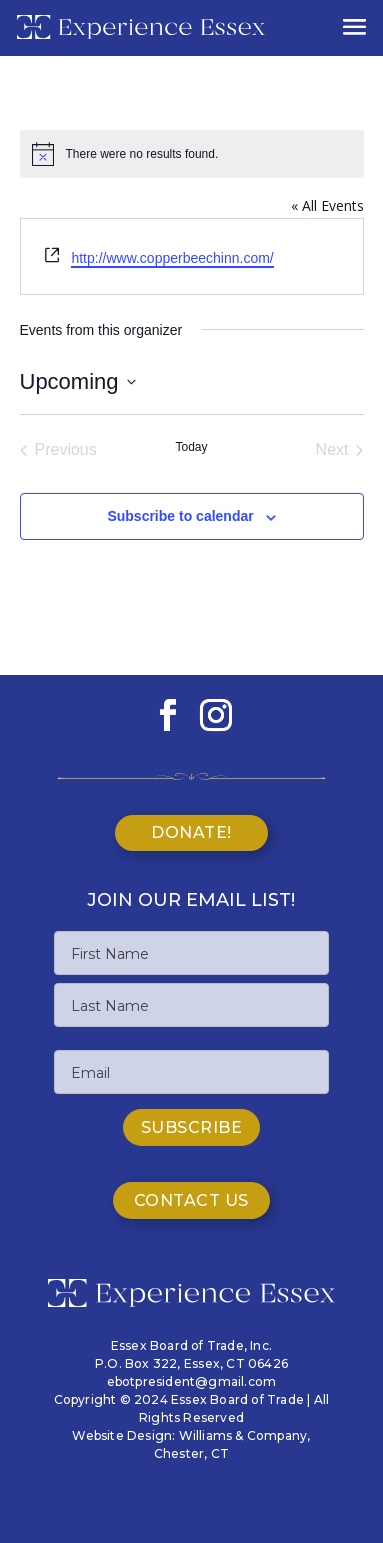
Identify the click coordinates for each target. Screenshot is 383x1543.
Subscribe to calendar (180, 516)
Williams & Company (243, 1435)
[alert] (192, 154)
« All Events (327, 205)
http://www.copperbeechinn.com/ (172, 258)
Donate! (191, 832)
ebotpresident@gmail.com (192, 1381)
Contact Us (191, 1200)
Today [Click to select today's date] (191, 447)
